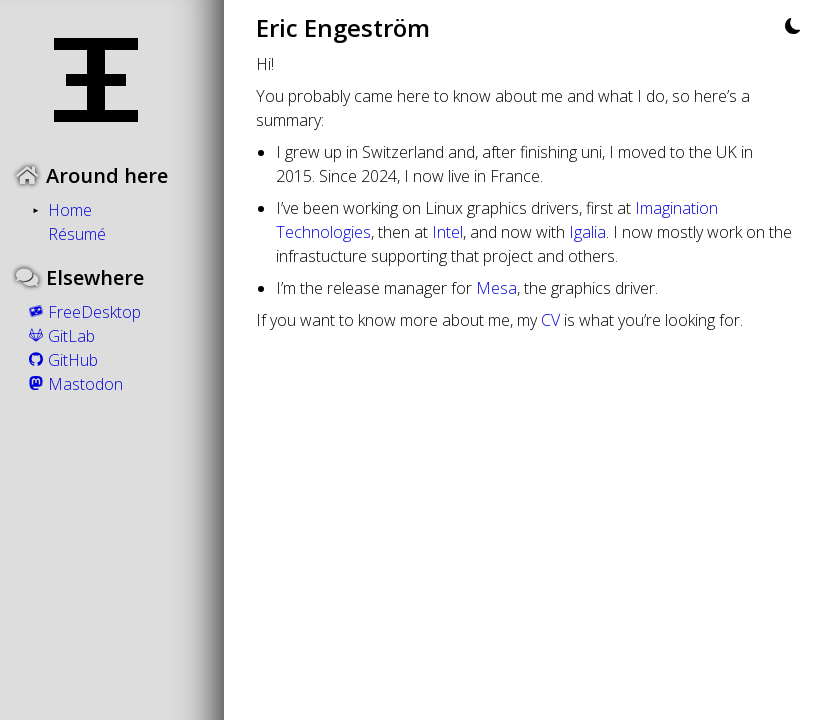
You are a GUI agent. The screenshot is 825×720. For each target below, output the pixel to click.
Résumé (77, 234)
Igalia (587, 232)
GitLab (59, 336)
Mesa (496, 288)
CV (550, 320)
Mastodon (73, 384)
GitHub (61, 360)
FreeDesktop (82, 312)
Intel (447, 232)
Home (70, 210)
